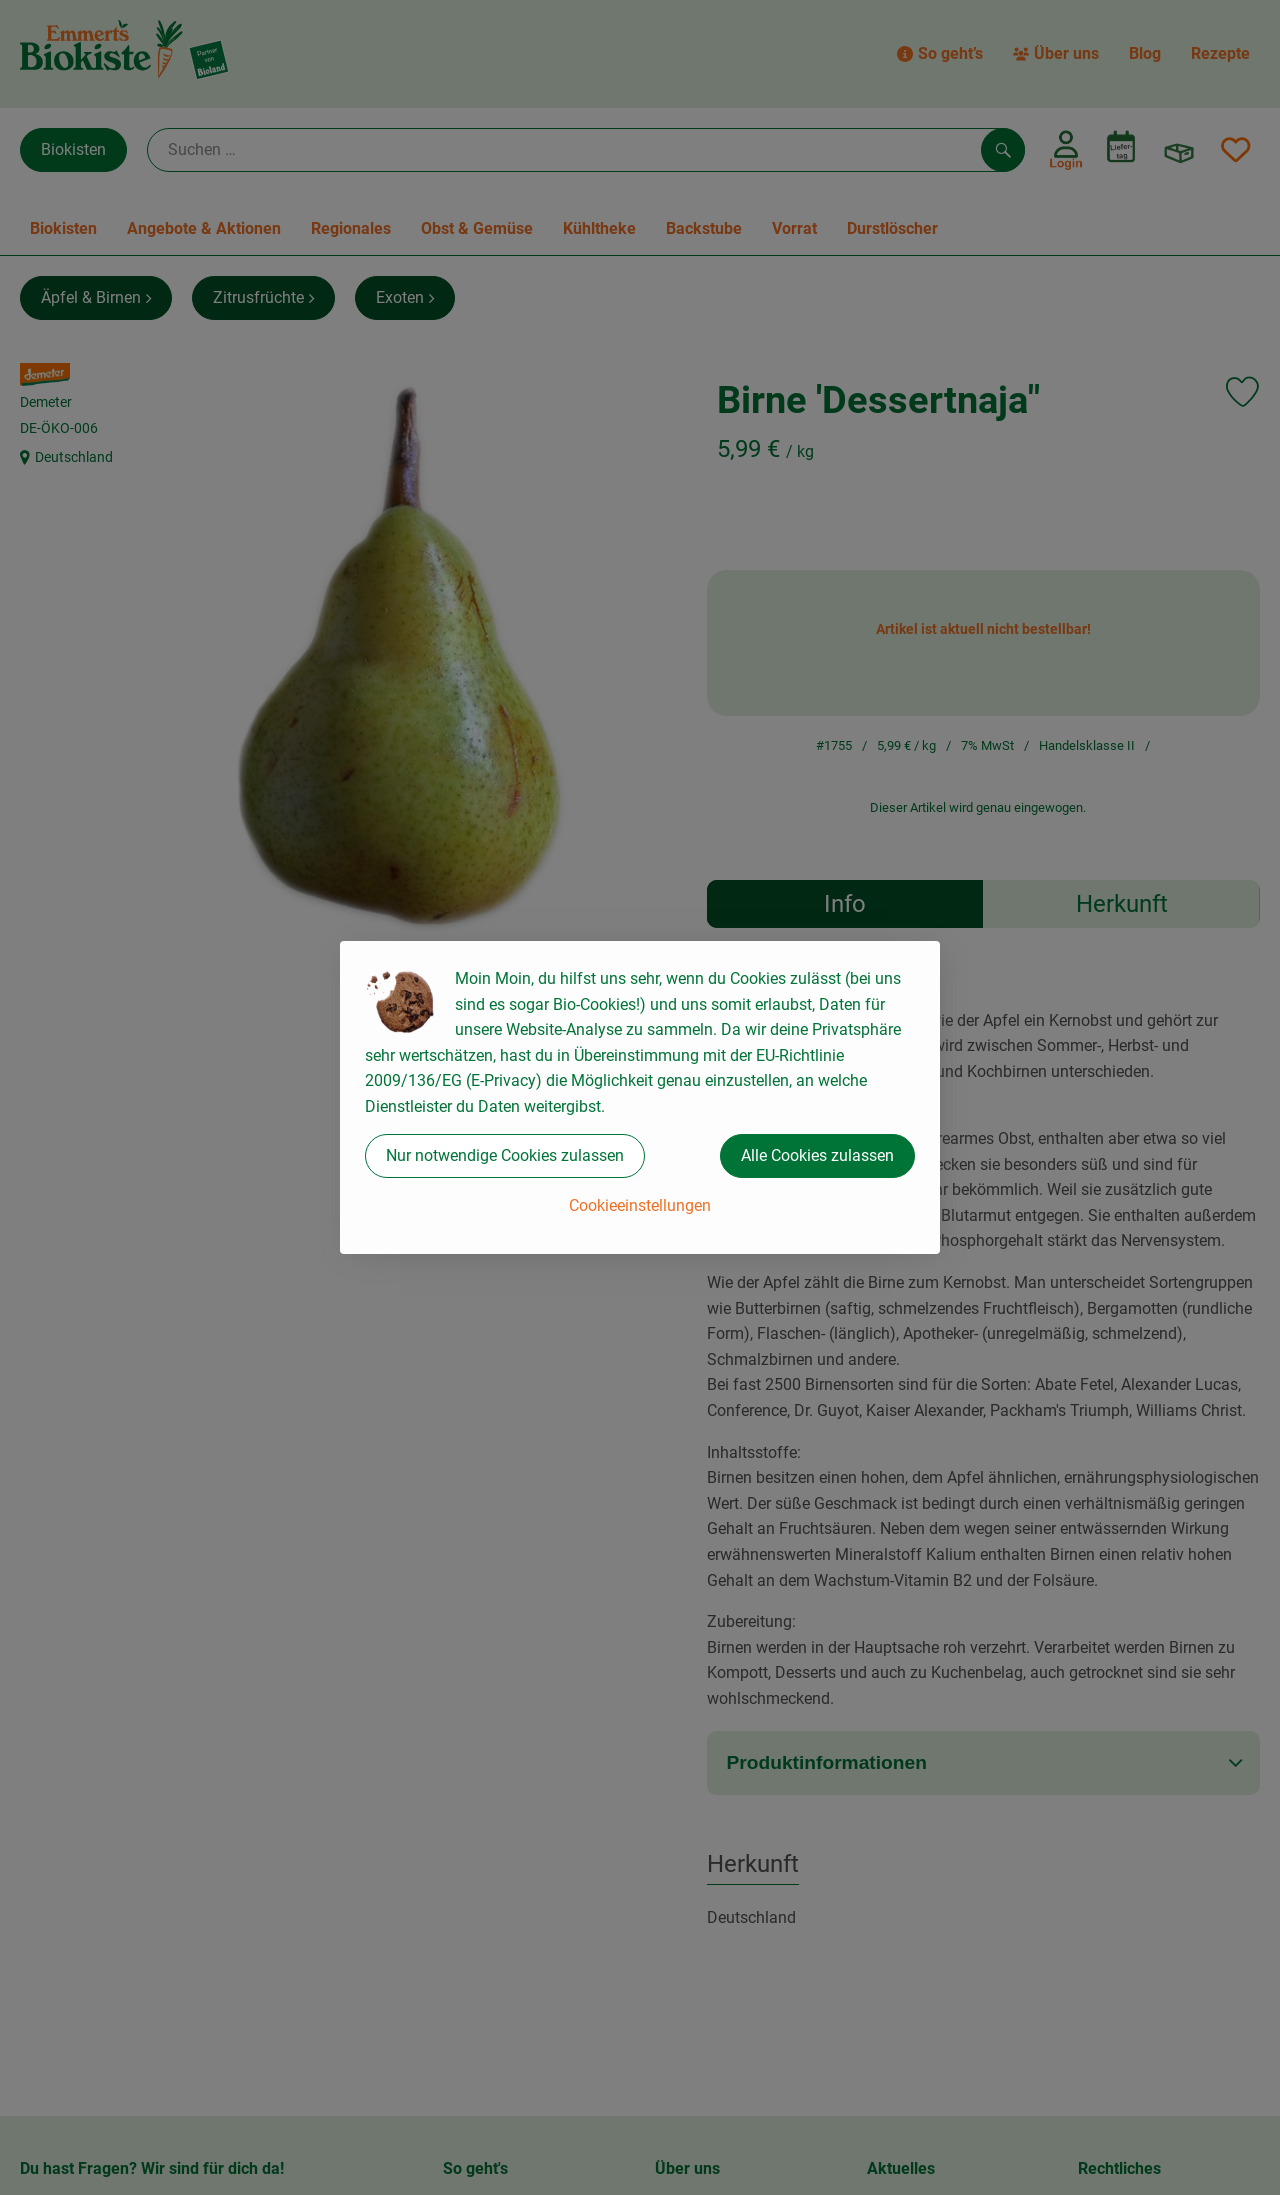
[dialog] (640, 1097)
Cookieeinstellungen (640, 1205)
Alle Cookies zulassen (817, 1155)
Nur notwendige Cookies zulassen (505, 1155)
